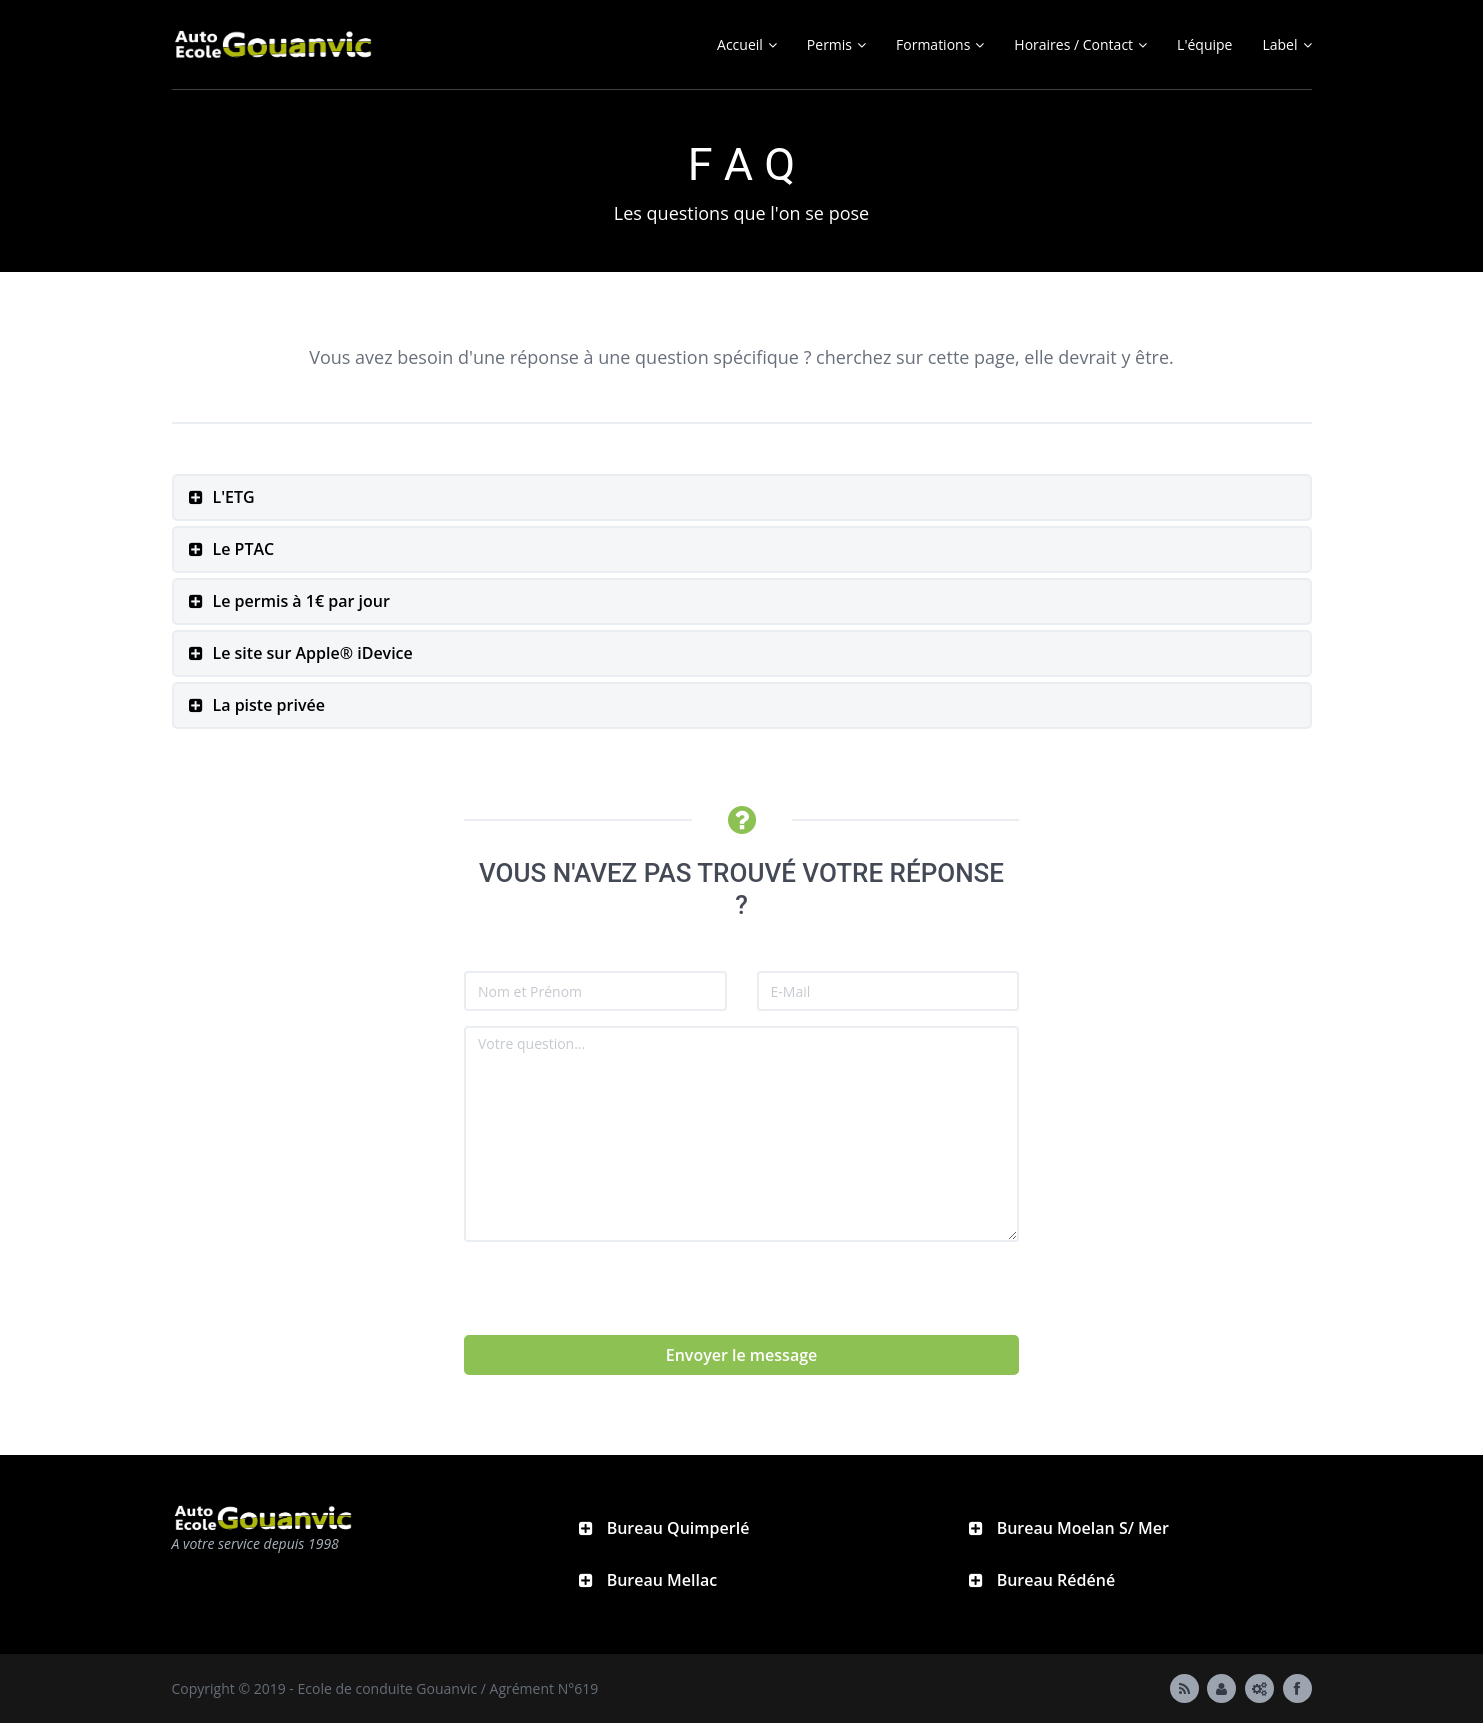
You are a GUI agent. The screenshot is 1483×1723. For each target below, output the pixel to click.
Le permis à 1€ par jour (301, 601)
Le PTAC (244, 549)
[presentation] (616, 1296)
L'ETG (234, 497)
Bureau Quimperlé (676, 1528)
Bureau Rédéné (1054, 1580)
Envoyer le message (742, 1355)
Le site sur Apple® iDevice (313, 653)
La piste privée (269, 705)
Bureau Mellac (660, 1580)
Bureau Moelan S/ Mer (1081, 1528)
